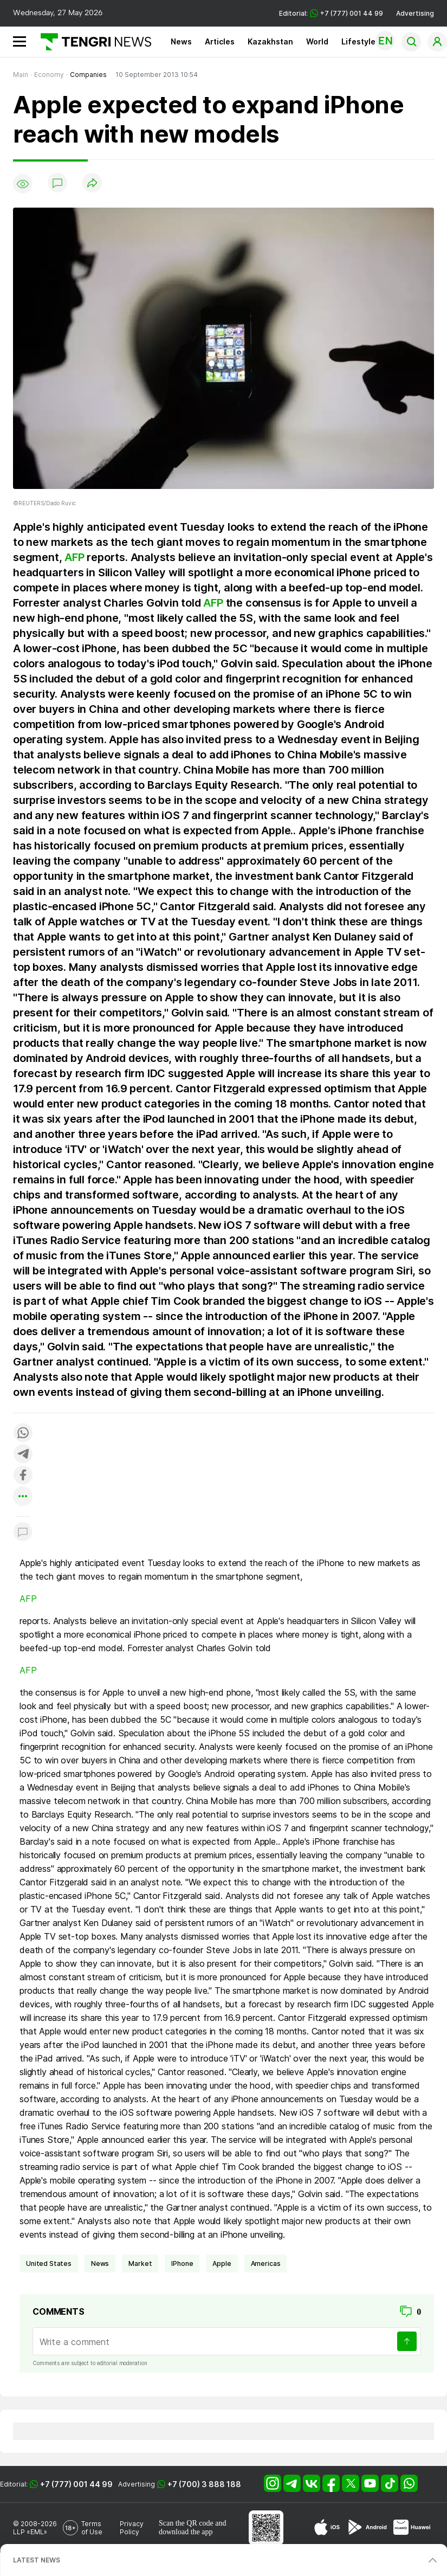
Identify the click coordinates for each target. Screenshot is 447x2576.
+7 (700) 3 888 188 (204, 2484)
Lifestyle (358, 41)
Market (140, 2263)
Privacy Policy (132, 2528)
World (317, 41)
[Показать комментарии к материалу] (23, 1532)
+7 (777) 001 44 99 (76, 2484)
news (100, 2263)
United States (49, 2263)
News (181, 41)
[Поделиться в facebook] (23, 1475)
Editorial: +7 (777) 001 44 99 (331, 13)
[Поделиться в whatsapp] (23, 1433)
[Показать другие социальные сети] (23, 1497)
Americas (266, 2263)
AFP (74, 557)
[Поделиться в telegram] (23, 1454)
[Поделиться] (92, 183)
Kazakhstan (270, 41)
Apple (221, 2263)
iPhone (182, 2263)
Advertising (415, 13)
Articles (220, 41)
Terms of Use (91, 2528)
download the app (186, 2532)
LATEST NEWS (36, 2560)
